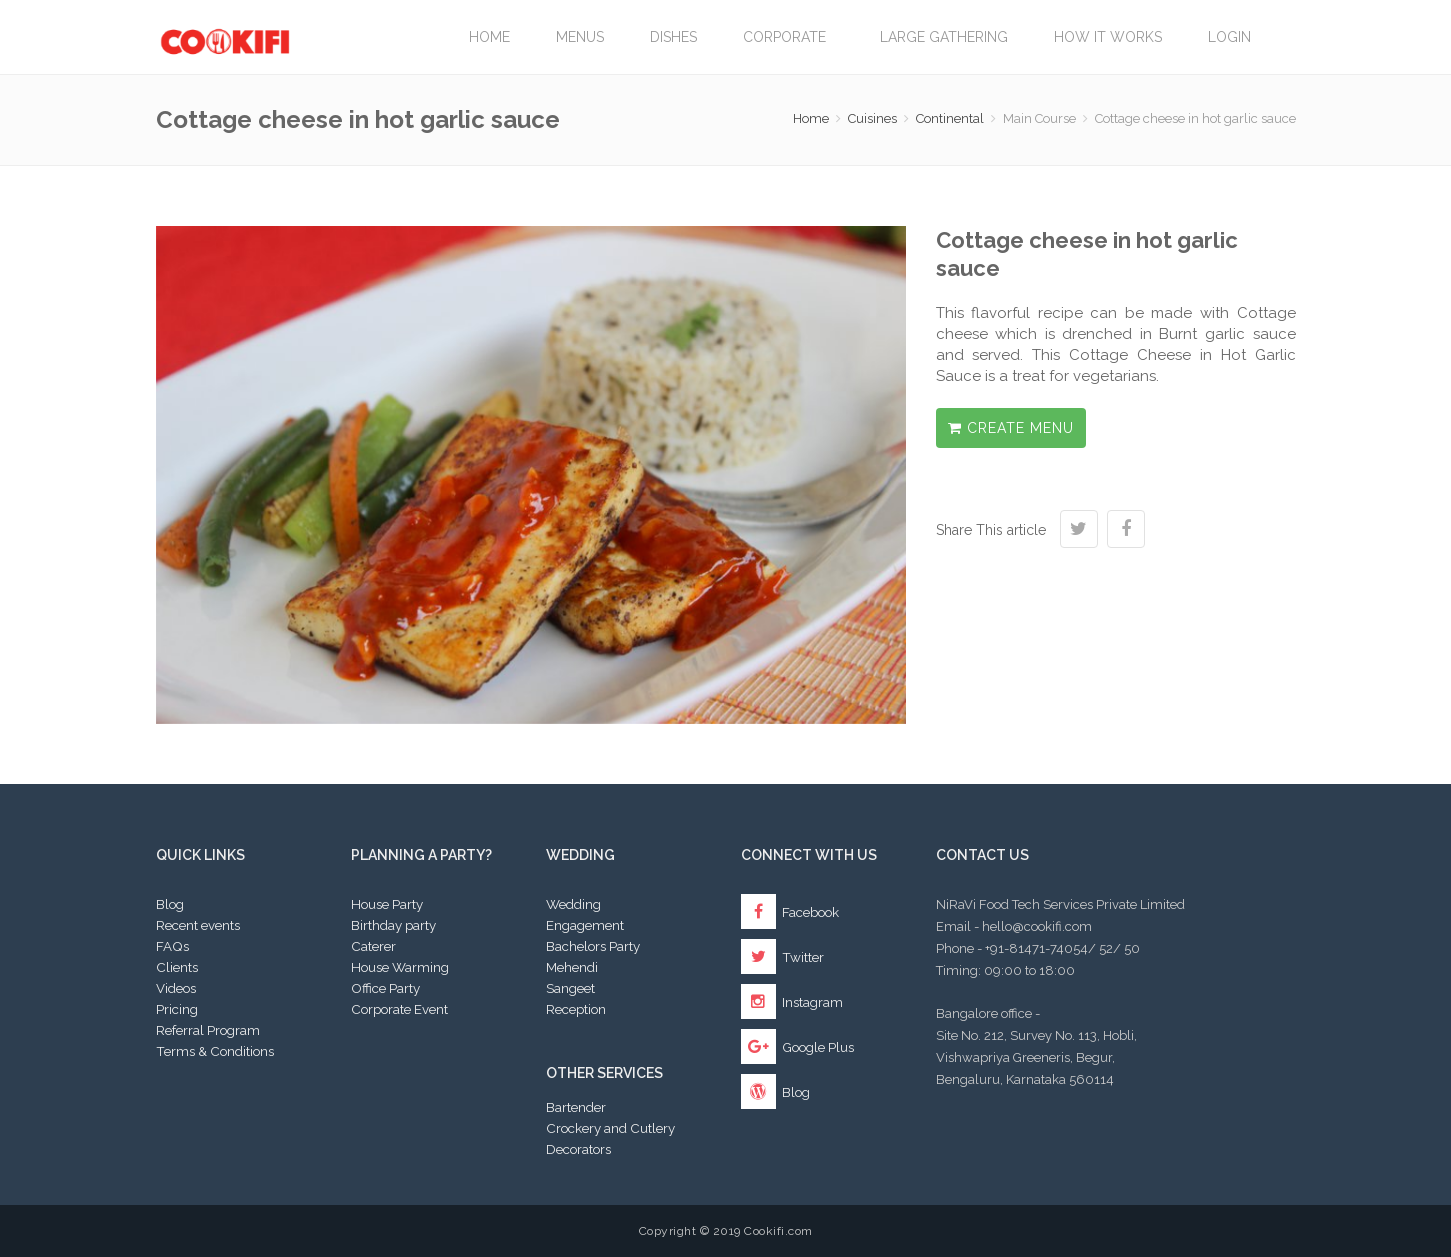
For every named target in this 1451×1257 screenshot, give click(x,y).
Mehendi (572, 967)
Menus (580, 37)
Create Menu (1011, 428)
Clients (177, 967)
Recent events (198, 925)
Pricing (177, 1009)
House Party (387, 904)
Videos (176, 988)
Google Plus (797, 1047)
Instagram (792, 1002)
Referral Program (208, 1030)
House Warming (400, 967)
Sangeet (570, 988)
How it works (1108, 37)
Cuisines (872, 118)
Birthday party (393, 925)
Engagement (585, 925)
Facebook (790, 912)
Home (489, 37)
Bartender (576, 1107)
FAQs (172, 946)
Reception (576, 1009)
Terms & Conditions (215, 1051)
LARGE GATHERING (944, 37)
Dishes (673, 37)
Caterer (373, 946)
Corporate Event (399, 1009)
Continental (950, 118)
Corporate (788, 37)
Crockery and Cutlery (610, 1128)
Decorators (578, 1149)
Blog (170, 904)
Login (1229, 37)
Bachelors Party (593, 946)
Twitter (782, 957)
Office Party (385, 988)
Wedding (573, 904)
